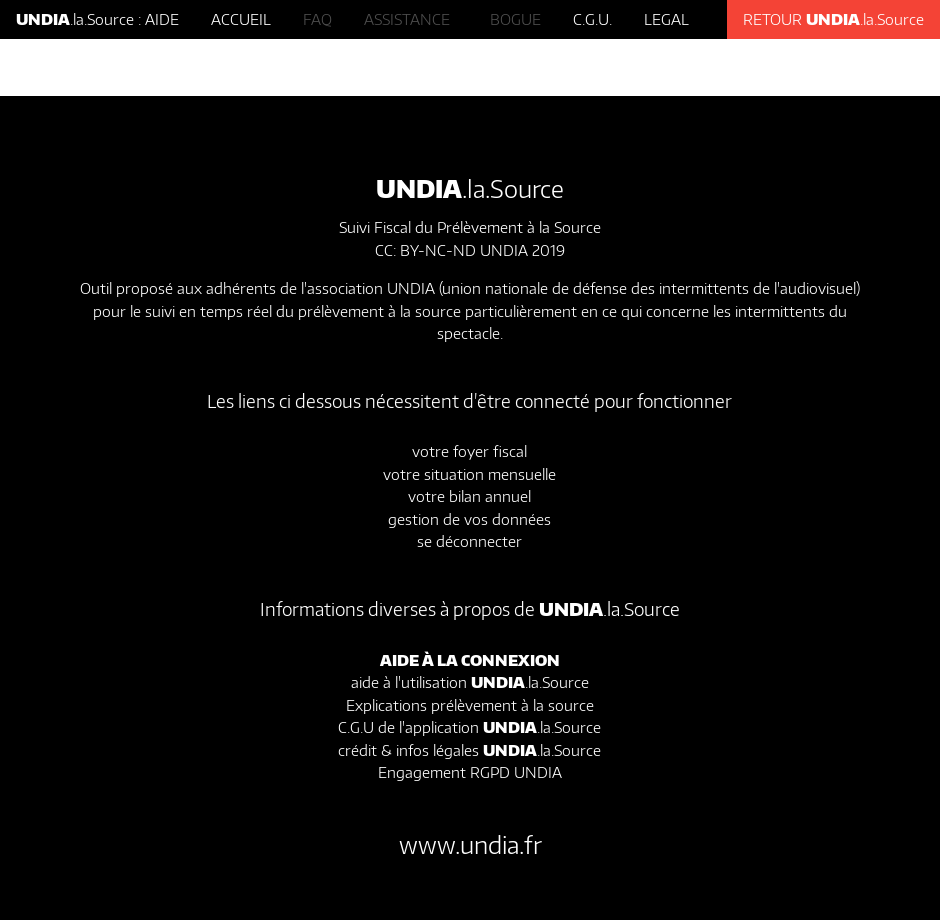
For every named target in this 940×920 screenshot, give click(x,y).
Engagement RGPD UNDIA (470, 772)
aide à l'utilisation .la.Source (470, 682)
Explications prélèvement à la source (470, 705)
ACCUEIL (241, 19)
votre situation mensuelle (469, 474)
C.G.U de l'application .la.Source (469, 727)
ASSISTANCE (411, 19)
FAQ (317, 19)
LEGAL (666, 19)
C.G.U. (592, 19)
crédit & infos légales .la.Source (469, 750)
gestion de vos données (469, 519)
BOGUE (515, 19)
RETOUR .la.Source (833, 19)
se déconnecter (469, 541)
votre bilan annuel (469, 496)
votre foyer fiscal (469, 451)
